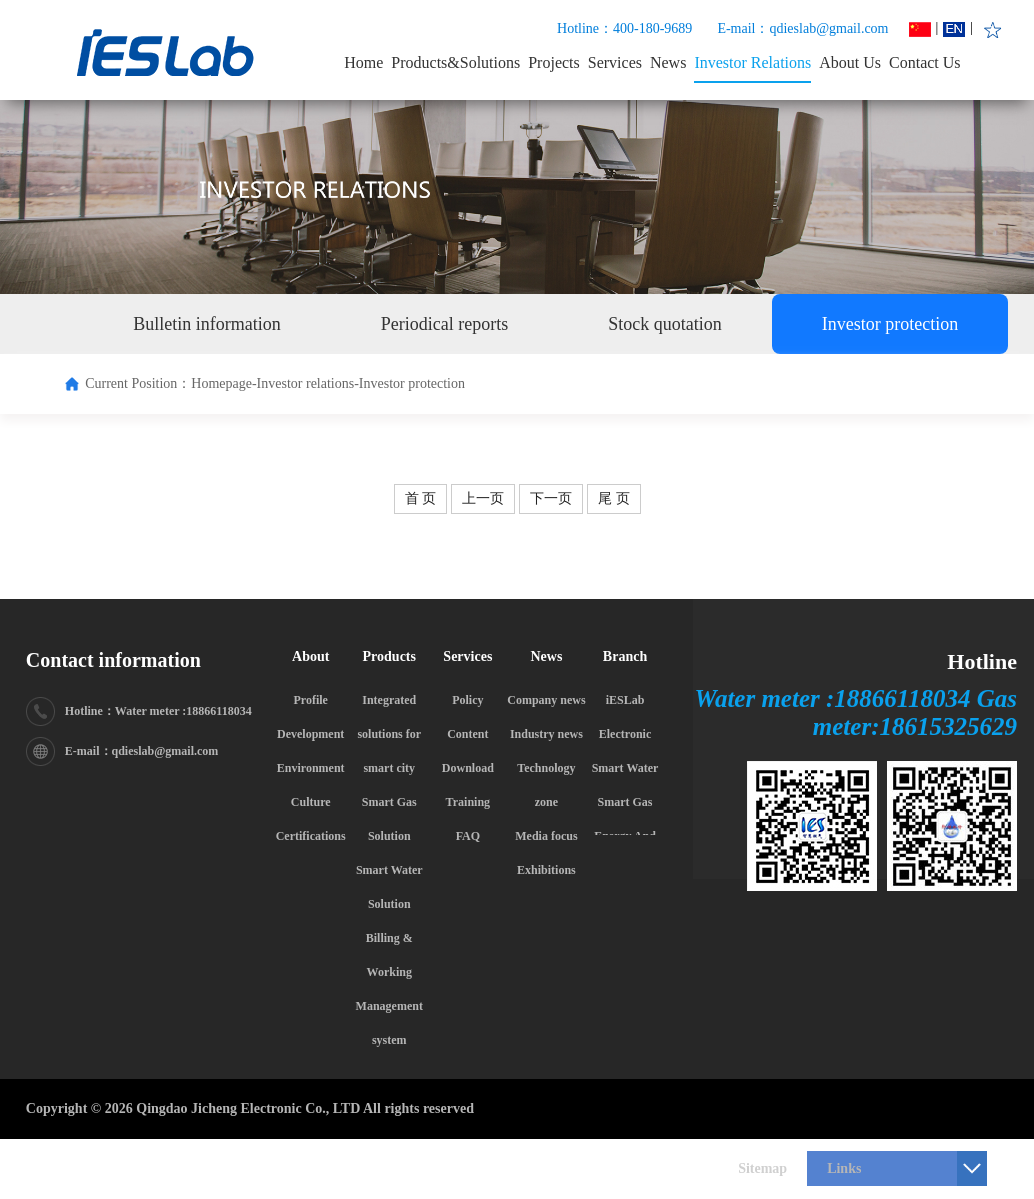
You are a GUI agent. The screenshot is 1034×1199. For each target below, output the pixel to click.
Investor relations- (308, 383)
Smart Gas (625, 802)
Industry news (546, 734)
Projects (554, 62)
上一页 (483, 498)
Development (310, 734)
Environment (311, 768)
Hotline (982, 661)
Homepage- (223, 383)
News (668, 62)
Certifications (311, 836)
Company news (546, 700)
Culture (311, 802)
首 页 (421, 498)
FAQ (468, 836)
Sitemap (762, 1168)
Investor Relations (752, 62)
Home (363, 62)
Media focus (546, 836)
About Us (850, 62)
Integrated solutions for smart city (389, 734)
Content (467, 734)
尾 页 (614, 498)
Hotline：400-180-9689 (624, 28)
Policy (467, 700)
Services (615, 62)
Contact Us (925, 62)
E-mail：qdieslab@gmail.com (802, 28)
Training (468, 802)
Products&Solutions (455, 62)
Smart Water (625, 768)
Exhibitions (546, 870)
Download (468, 768)
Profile (310, 700)
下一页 (551, 498)
